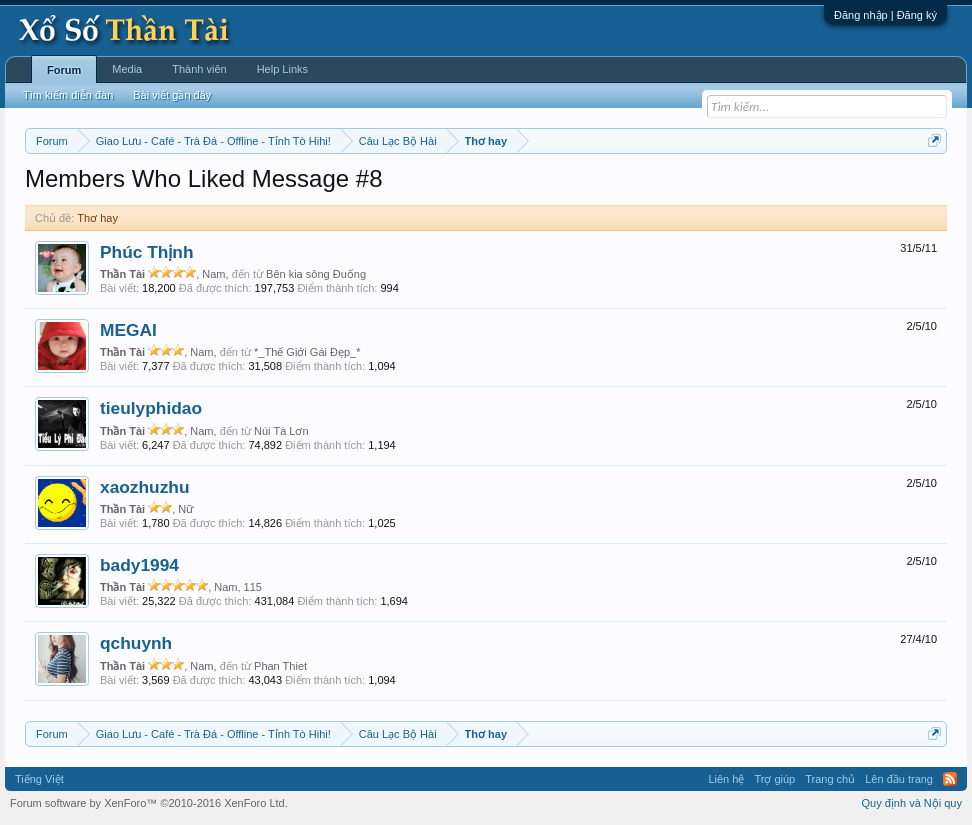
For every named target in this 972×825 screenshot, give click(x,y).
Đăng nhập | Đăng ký (885, 15)
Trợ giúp (774, 779)
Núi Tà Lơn (281, 431)
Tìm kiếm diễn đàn (68, 95)
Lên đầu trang (899, 779)
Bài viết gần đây (172, 95)
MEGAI (128, 330)
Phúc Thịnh (147, 252)
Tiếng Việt (39, 779)
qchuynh (136, 643)
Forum (64, 70)
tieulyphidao (151, 408)
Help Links (282, 69)
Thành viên (199, 69)
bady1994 (139, 565)
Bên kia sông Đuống (316, 274)
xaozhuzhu (145, 487)
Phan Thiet (280, 666)
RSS (950, 779)
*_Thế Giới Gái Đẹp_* (307, 352)
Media (127, 69)
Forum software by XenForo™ (149, 803)
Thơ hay (97, 218)
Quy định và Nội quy (912, 803)
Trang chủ (830, 779)
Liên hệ (726, 779)
